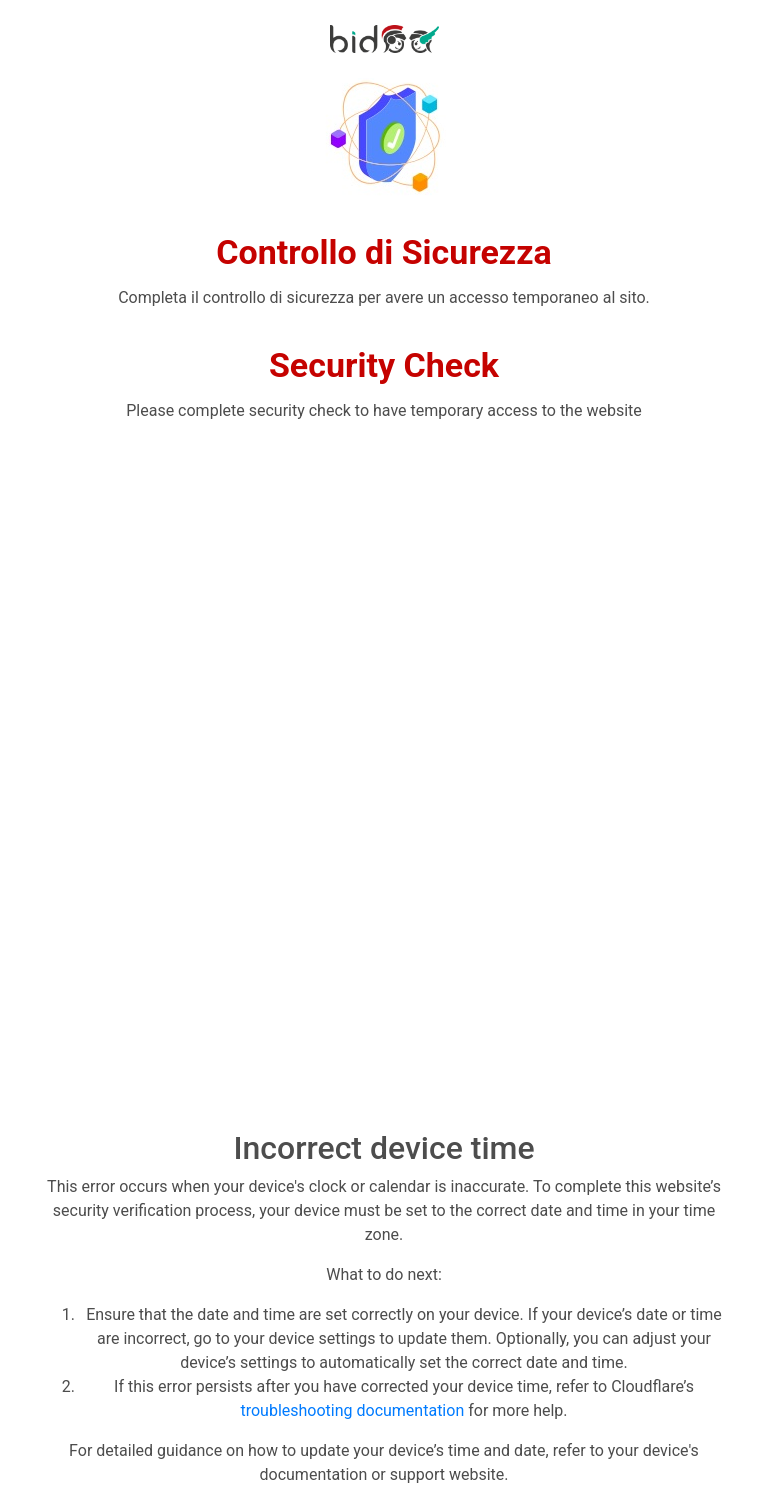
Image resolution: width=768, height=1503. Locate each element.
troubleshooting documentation (352, 1410)
